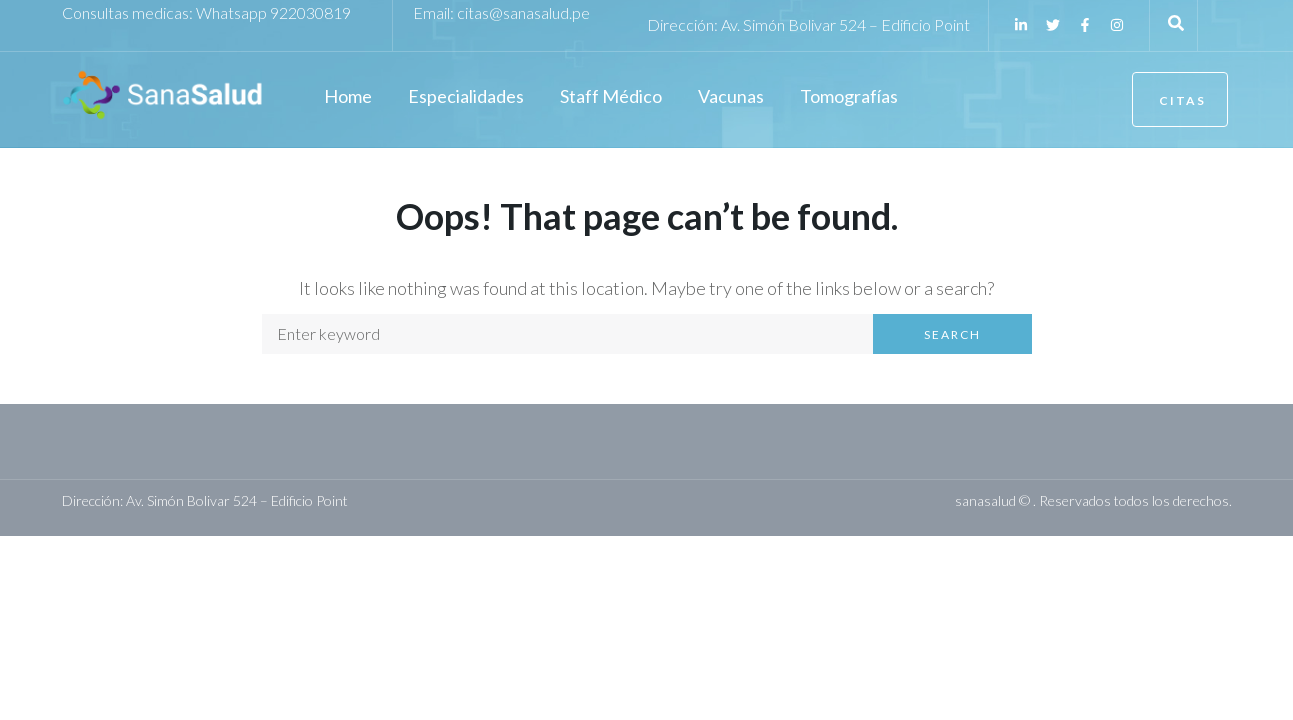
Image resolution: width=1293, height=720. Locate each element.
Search (952, 334)
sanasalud (985, 500)
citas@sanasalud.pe (523, 12)
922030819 (310, 12)
